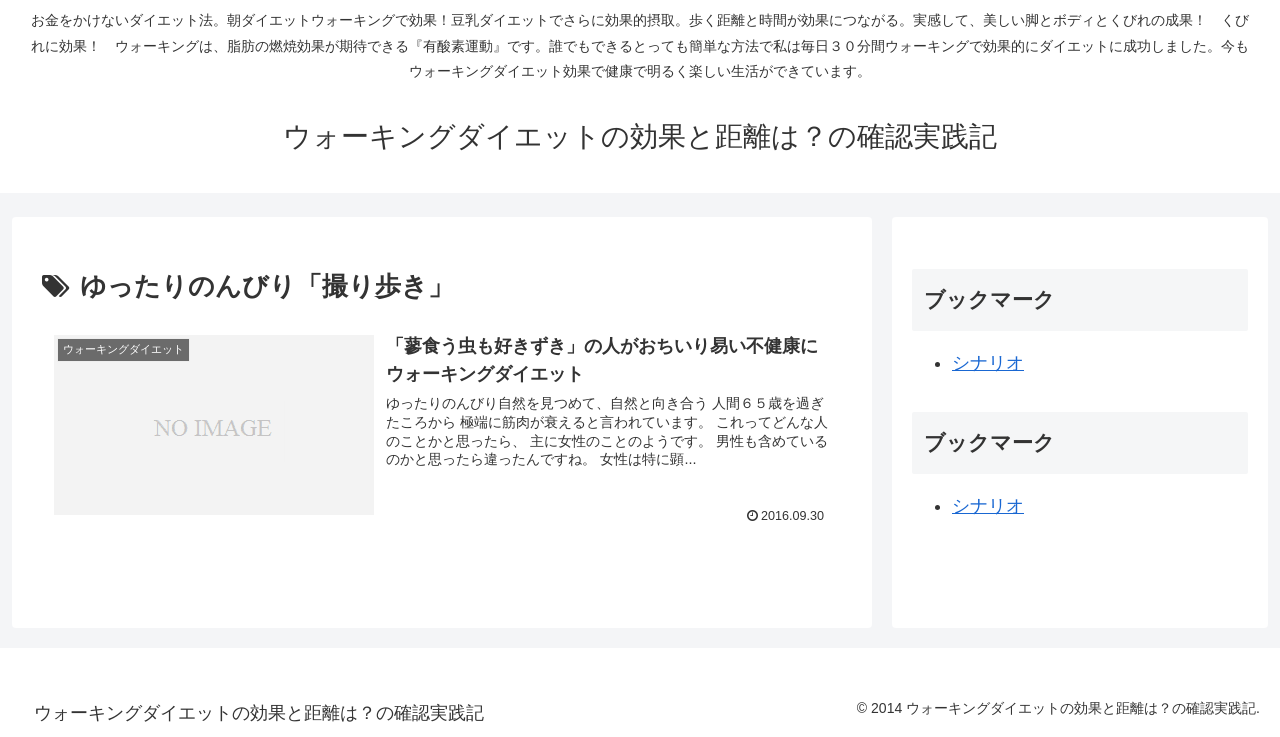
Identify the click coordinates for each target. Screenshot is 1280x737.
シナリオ (988, 363)
